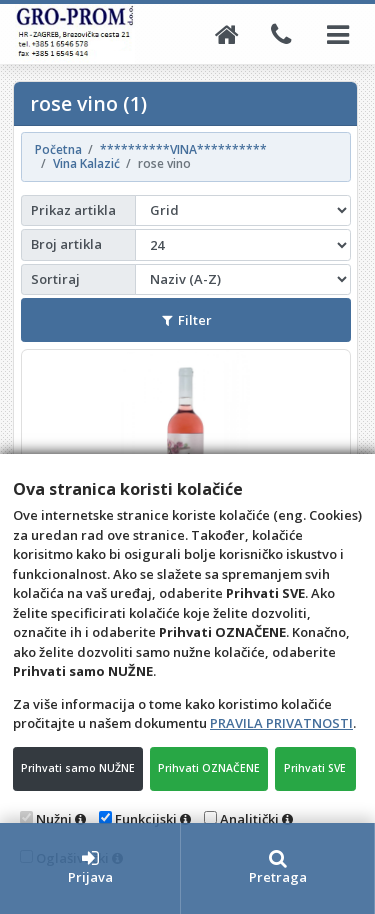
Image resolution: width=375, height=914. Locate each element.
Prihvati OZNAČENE (209, 768)
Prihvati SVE (315, 768)
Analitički (249, 819)
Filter (187, 320)
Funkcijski (146, 819)
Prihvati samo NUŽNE (78, 768)
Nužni (54, 819)
